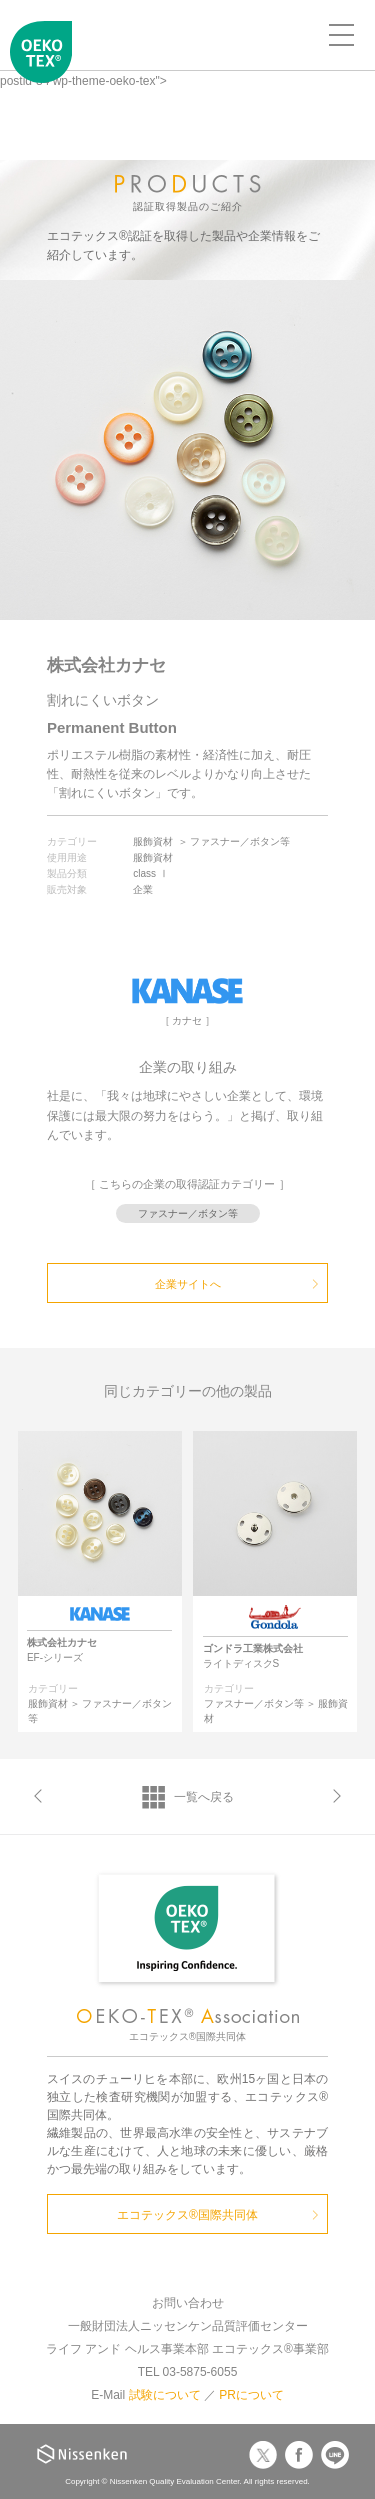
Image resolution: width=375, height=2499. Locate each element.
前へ (38, 1796)
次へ (337, 1796)
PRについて (251, 2395)
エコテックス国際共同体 (41, 66)
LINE (335, 2455)
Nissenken (82, 2454)
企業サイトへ (188, 1284)
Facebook (299, 2455)
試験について (165, 2395)
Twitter (263, 2455)
